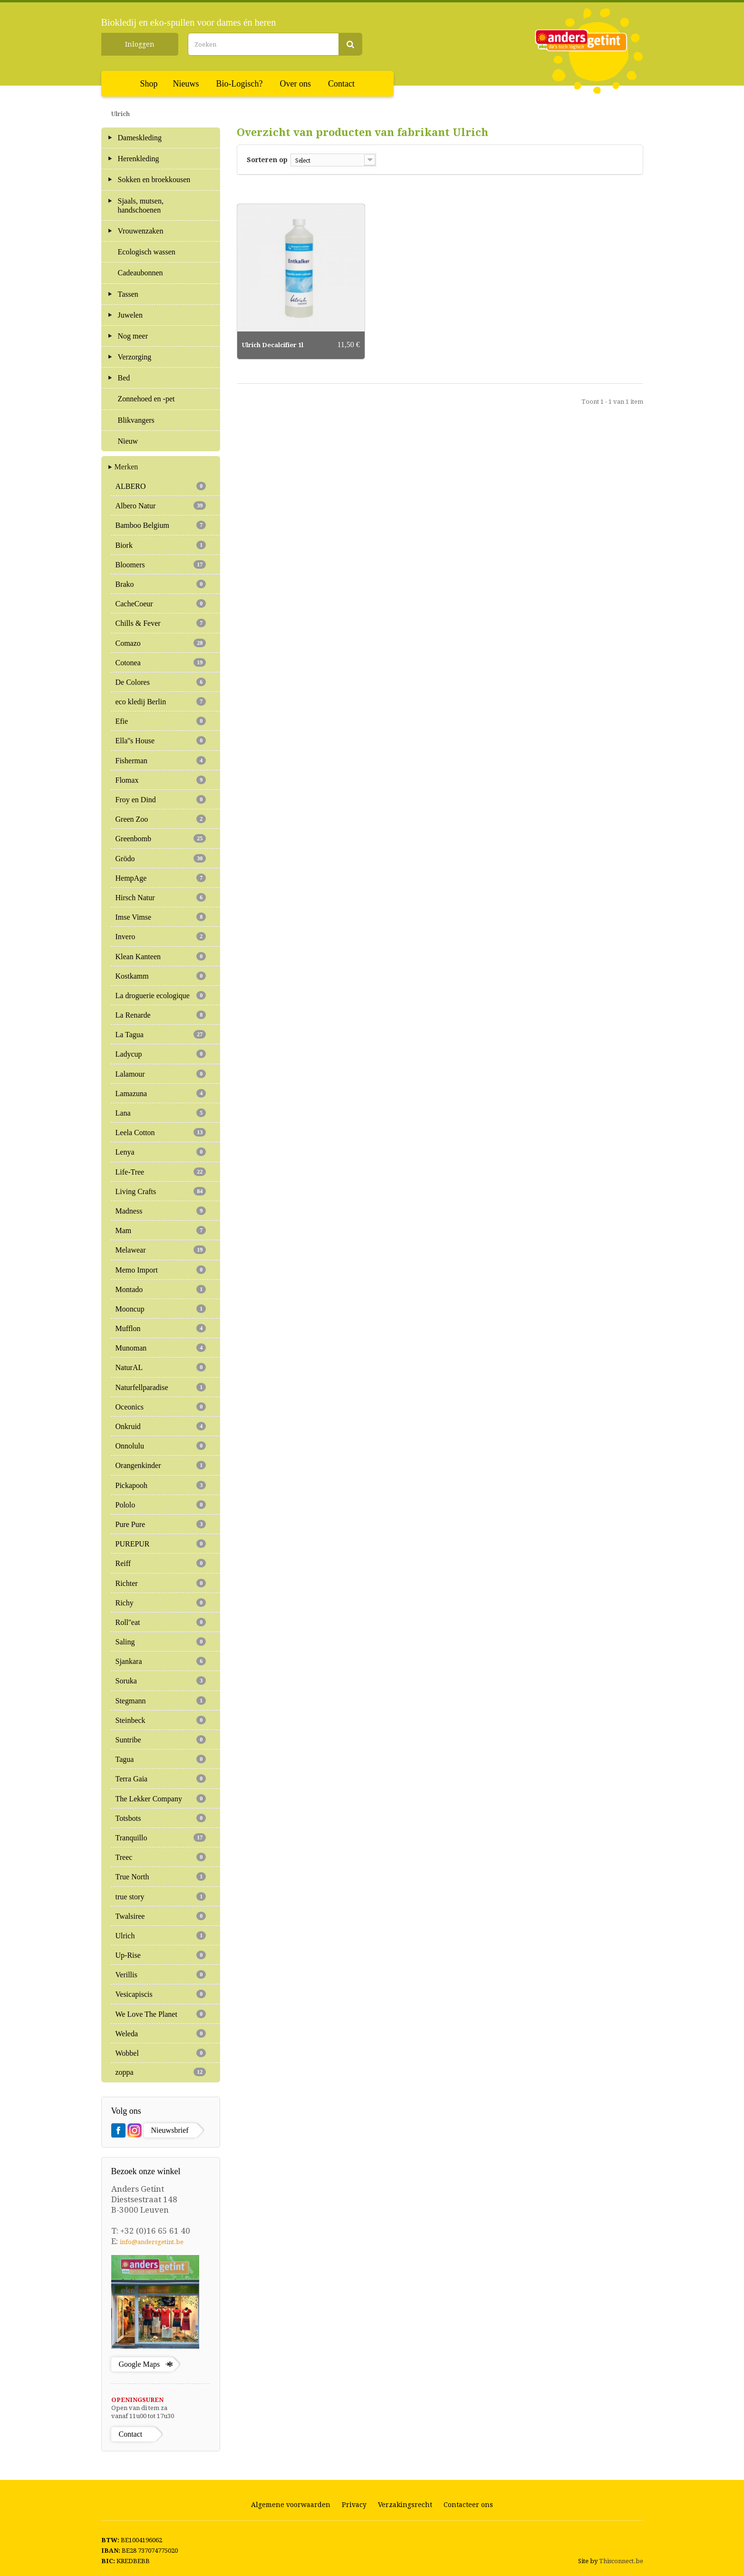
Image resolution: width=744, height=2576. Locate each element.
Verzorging (135, 357)
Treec (161, 1857)
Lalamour (161, 1073)
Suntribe (161, 1739)
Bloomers (161, 564)
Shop (149, 83)
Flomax (161, 780)
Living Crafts (161, 1191)
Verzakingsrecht (405, 2504)
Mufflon (161, 1328)
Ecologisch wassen (146, 252)
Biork (161, 545)
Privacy (354, 2504)
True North (161, 1876)
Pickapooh (161, 1485)
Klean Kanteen (161, 956)
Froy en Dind (161, 799)
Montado (161, 1289)
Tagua (161, 1759)
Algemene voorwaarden (290, 2504)
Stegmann (161, 1700)
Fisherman (161, 760)
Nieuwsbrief (170, 2130)
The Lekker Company (161, 1798)
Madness (161, 1210)
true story (161, 1896)
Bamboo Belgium (161, 525)
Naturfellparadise (161, 1387)
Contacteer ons (468, 2504)
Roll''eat (161, 1622)
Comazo (161, 643)
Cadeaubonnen (140, 273)
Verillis (161, 1974)
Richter (161, 1583)
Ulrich (161, 1935)
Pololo (161, 1504)
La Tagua (161, 1034)
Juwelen (130, 315)
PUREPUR (161, 1543)
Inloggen (140, 44)
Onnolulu (161, 1445)
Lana (161, 1112)
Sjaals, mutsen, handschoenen (141, 205)
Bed (124, 378)
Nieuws (186, 83)
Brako (161, 584)
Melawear (161, 1249)
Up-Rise (161, 1955)
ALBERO (161, 486)
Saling (161, 1641)
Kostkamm (161, 976)
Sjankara (161, 1661)
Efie (161, 721)
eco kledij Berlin (161, 701)
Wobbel (161, 2053)
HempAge (161, 878)
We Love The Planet (161, 2014)
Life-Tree (161, 1171)
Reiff (161, 1563)
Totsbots (161, 1818)
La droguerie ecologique (161, 995)
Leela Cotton (161, 1132)
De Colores (161, 682)
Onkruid (161, 1426)
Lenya (161, 1151)
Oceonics (161, 1406)
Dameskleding (140, 138)
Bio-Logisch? (239, 83)
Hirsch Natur (161, 897)
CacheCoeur (161, 603)
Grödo (161, 858)
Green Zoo (161, 819)
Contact (341, 83)
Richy (161, 1602)
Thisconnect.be (621, 2561)
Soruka (161, 1680)
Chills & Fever (161, 623)
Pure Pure (161, 1524)
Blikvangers (136, 420)
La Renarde (161, 1015)
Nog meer (133, 336)
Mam (161, 1230)
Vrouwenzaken (141, 231)
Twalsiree (161, 1916)
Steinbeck (161, 1720)
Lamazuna (161, 1093)
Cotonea (161, 662)
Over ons (295, 83)
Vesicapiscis (161, 1994)
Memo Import (161, 1269)
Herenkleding (138, 159)
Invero (161, 936)
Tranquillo (161, 1837)
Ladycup (161, 1054)
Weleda (161, 2033)
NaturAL (161, 1367)
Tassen (128, 294)
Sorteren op (267, 159)
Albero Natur (161, 505)
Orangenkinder (161, 1465)
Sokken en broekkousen (154, 179)
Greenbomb (161, 838)
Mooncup (161, 1308)
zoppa (161, 2072)
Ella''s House (161, 740)
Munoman (161, 1347)
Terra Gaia (161, 1778)
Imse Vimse (161, 917)
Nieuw (128, 441)
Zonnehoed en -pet (146, 399)
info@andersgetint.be (152, 2241)
